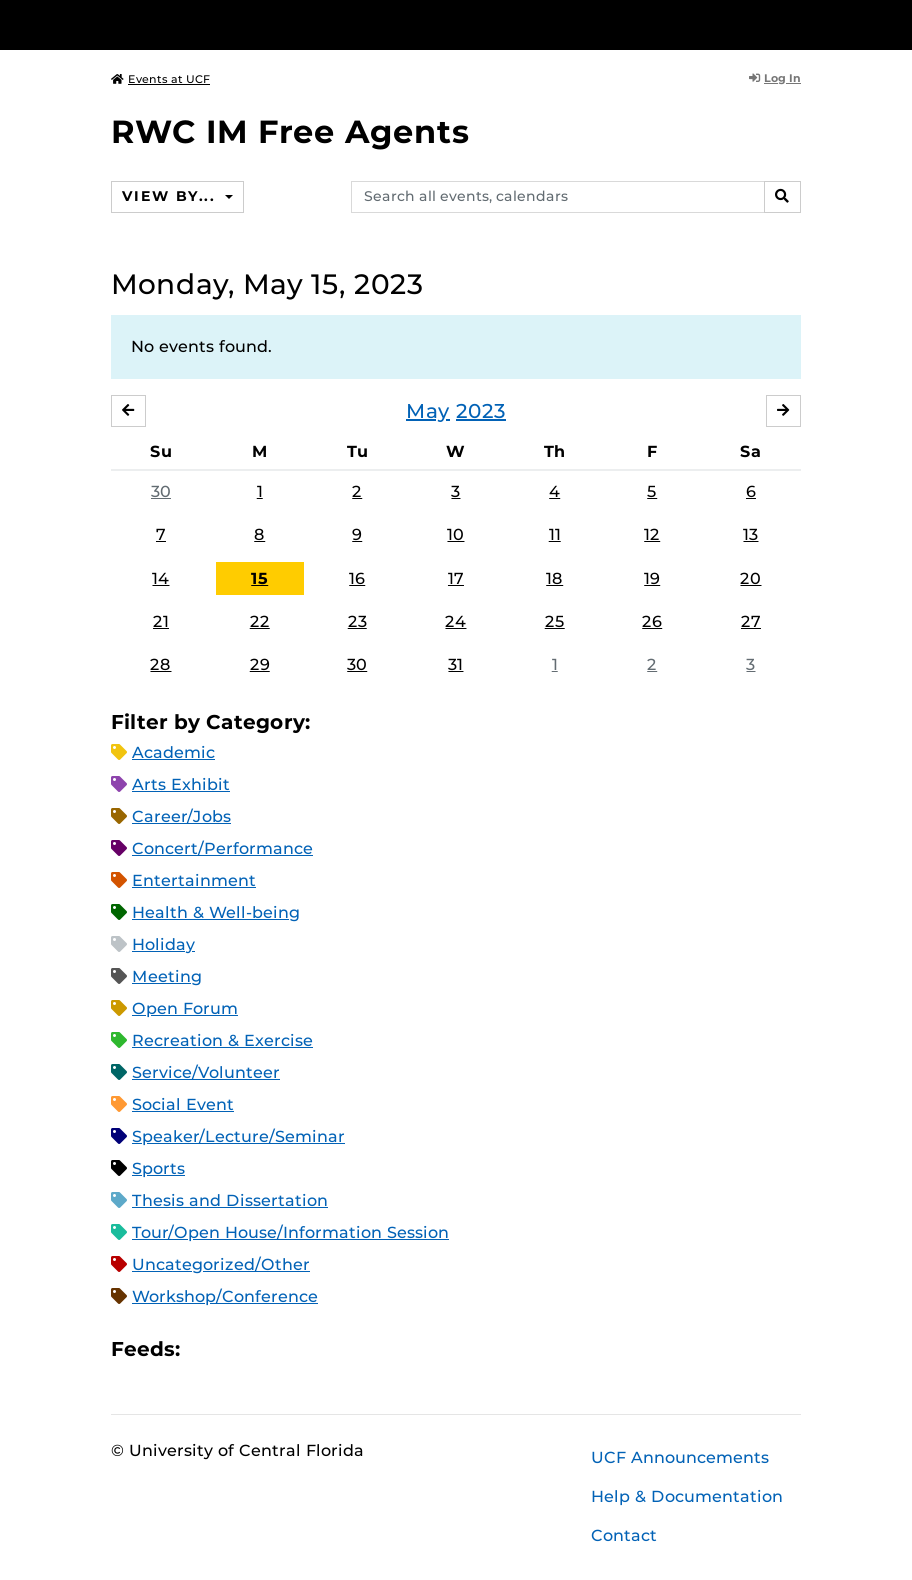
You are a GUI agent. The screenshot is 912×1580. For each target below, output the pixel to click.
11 (555, 534)
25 (555, 621)
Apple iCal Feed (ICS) (206, 1349)
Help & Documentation (687, 1496)
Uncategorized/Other (221, 1264)
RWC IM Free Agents (290, 131)
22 (260, 621)
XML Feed (308, 1349)
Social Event (183, 1104)
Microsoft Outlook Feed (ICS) (240, 1349)
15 (259, 578)
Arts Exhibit (181, 784)
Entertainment (194, 880)
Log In (775, 78)
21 (161, 621)
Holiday (163, 944)
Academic (173, 752)
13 (750, 534)
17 (456, 578)
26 (652, 621)
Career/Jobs (181, 816)
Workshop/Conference (225, 1296)
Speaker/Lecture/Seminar (238, 1136)
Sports (158, 1168)
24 (455, 621)
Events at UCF (160, 79)
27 (751, 621)
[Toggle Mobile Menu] (796, 23)
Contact (624, 1535)
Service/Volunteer (206, 1072)
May (428, 411)
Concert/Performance (222, 848)
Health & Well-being (216, 912)
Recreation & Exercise (222, 1040)
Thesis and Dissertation (230, 1200)
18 (554, 578)
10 (455, 534)
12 (652, 534)
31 (455, 664)
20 (750, 578)
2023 (481, 411)
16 (357, 578)
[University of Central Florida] (244, 24)
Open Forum (185, 1008)
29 (260, 664)
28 (160, 664)
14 (160, 578)
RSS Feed (274, 1349)
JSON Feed (342, 1349)
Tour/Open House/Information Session (290, 1232)
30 (161, 491)
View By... (171, 196)
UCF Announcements (680, 1457)
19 (652, 578)
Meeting (167, 976)
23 (357, 621)
